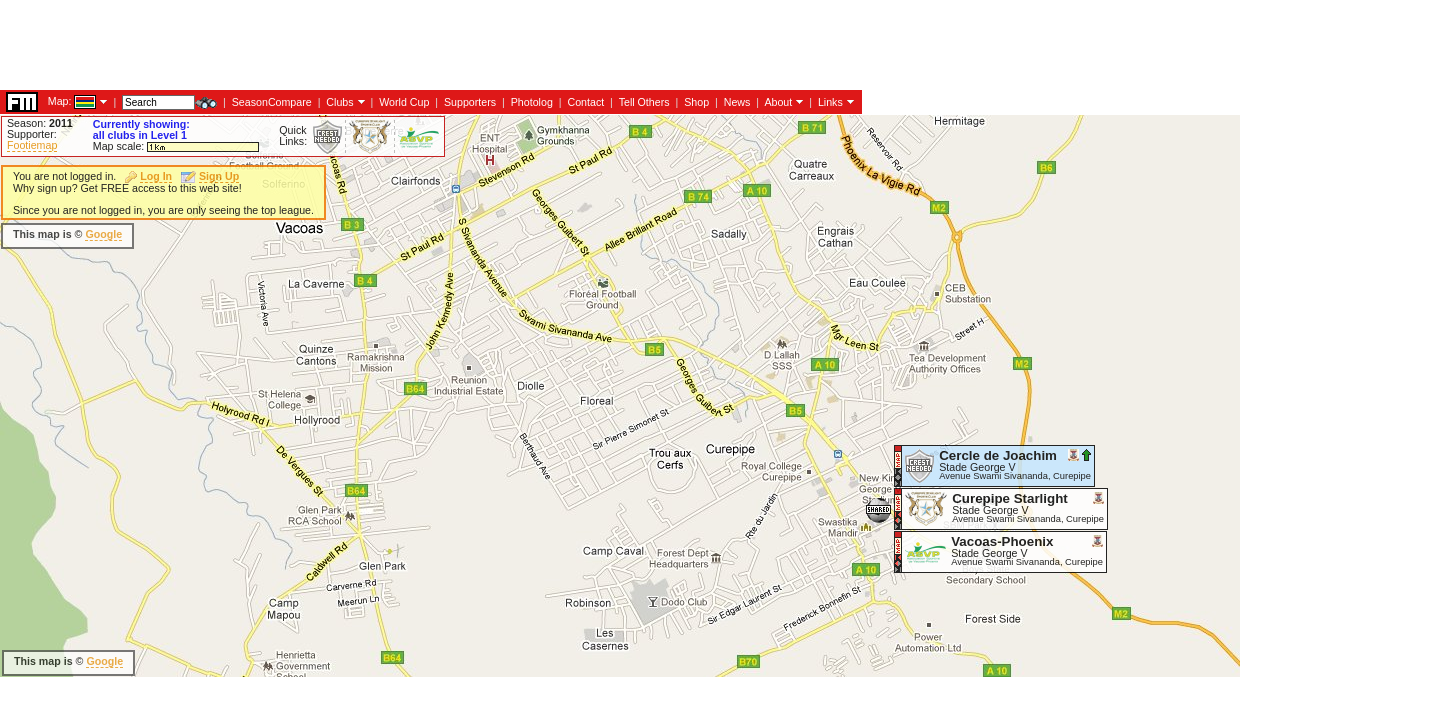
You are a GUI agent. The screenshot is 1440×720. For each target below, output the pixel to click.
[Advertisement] (364, 45)
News (737, 102)
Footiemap (32, 145)
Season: (40, 123)
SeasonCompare (272, 102)
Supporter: (32, 134)
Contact (585, 102)
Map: (60, 101)
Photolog (532, 102)
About (778, 102)
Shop (696, 102)
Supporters (470, 102)
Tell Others (644, 102)
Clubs (339, 102)
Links (830, 102)
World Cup (404, 102)
